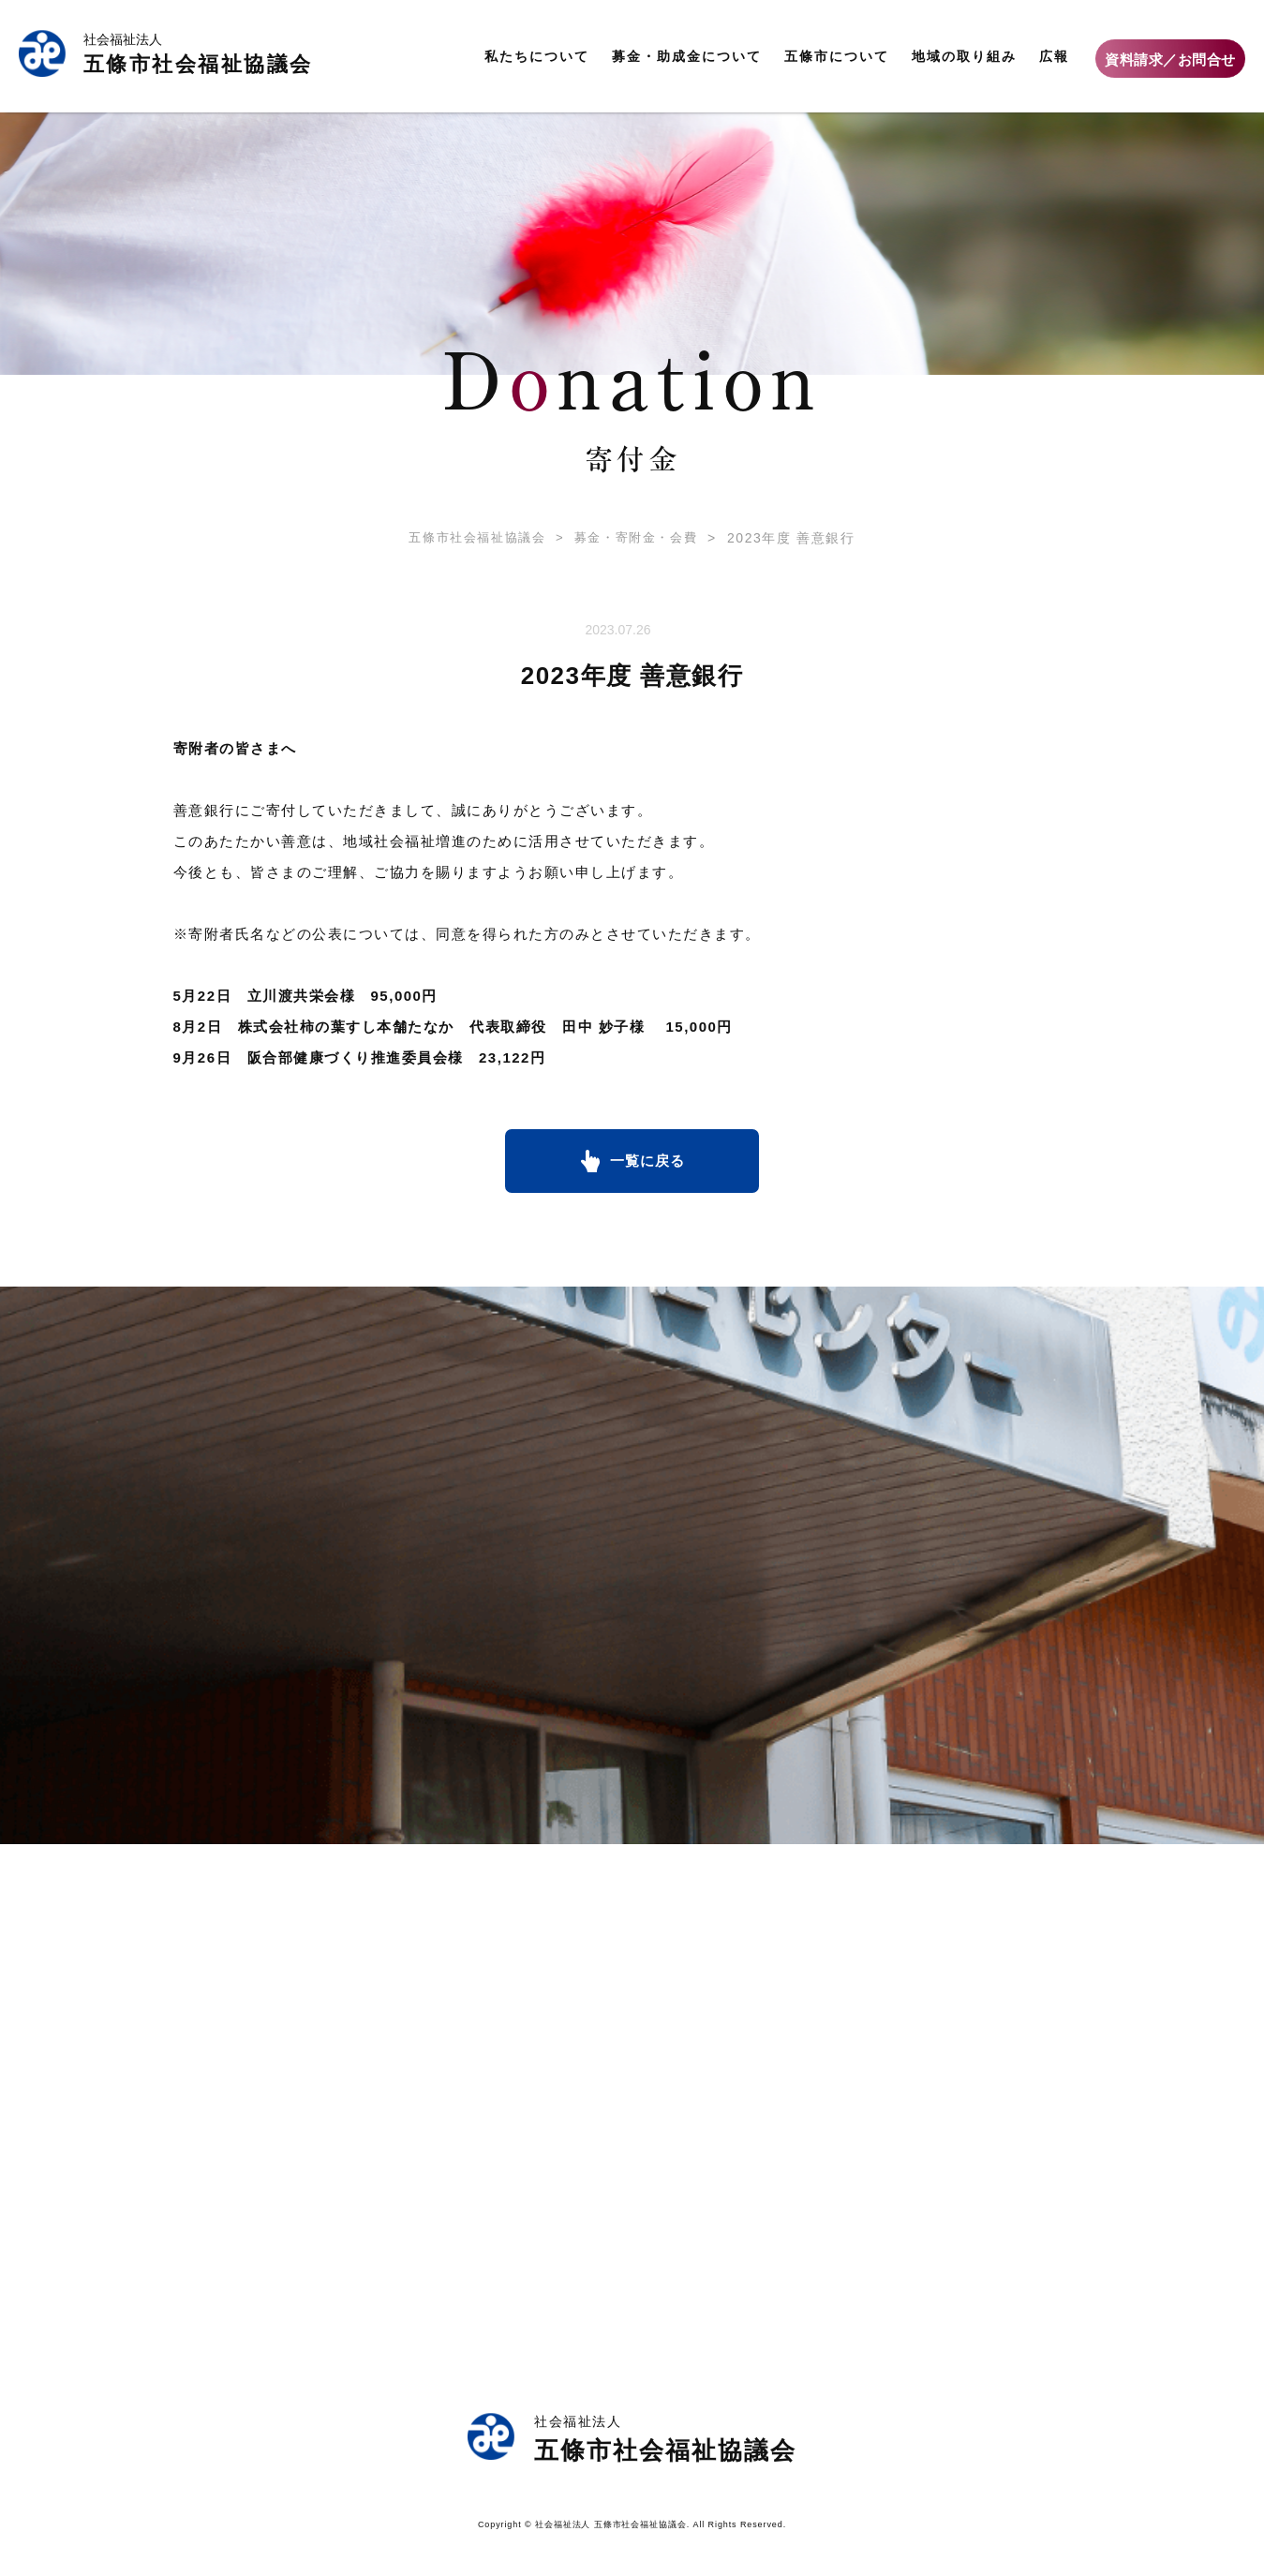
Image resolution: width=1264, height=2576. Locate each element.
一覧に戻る (648, 1162)
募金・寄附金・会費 (625, 537)
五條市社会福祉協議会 (472, 537)
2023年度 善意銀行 (785, 537)
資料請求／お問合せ (1170, 59)
